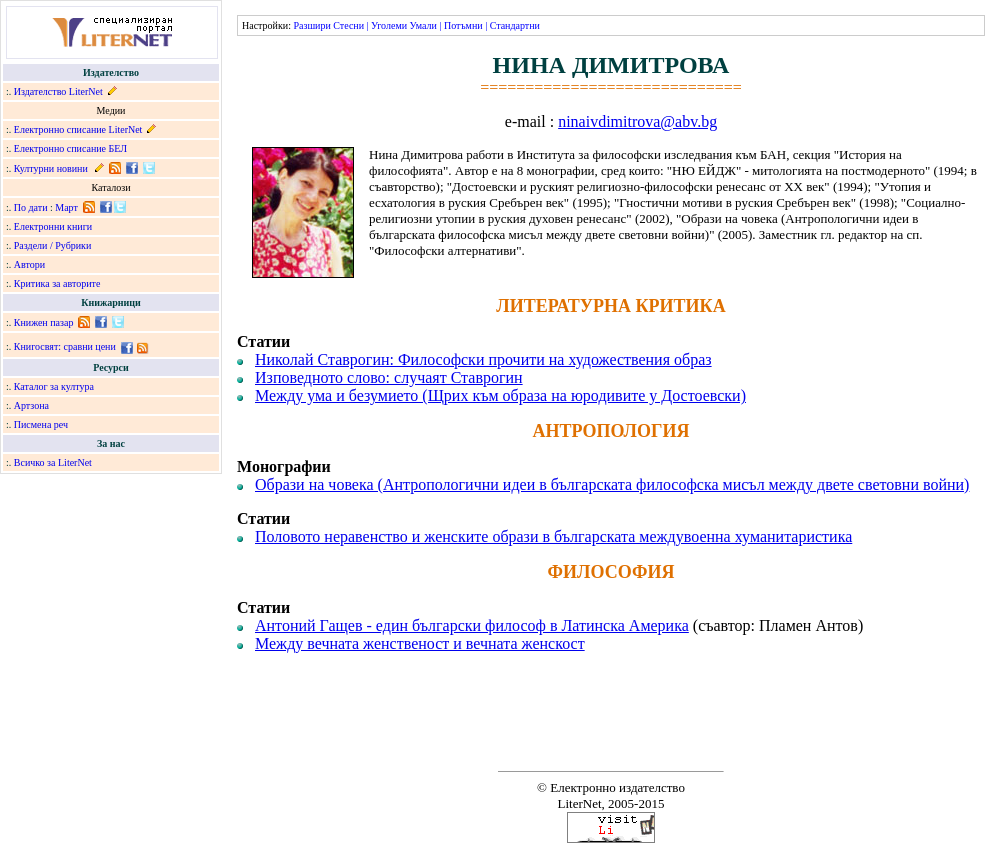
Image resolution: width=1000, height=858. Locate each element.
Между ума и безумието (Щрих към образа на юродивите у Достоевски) (500, 395)
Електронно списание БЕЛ (70, 148)
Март (66, 207)
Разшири (311, 25)
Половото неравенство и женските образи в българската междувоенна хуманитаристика (553, 536)
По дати (31, 207)
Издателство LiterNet (58, 91)
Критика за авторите (57, 283)
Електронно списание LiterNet (78, 129)
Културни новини (51, 168)
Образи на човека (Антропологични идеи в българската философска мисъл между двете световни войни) (612, 484)
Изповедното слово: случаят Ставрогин (389, 377)
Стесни (348, 25)
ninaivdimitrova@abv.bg (637, 121)
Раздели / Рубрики (53, 245)
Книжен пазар (44, 322)
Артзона (31, 405)
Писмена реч (41, 424)
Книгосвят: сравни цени (65, 346)
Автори (29, 264)
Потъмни (463, 25)
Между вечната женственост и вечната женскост (420, 643)
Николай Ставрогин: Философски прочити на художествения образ (483, 359)
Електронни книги (53, 226)
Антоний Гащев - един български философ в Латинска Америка (472, 625)
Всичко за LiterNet (53, 462)
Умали (423, 25)
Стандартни (515, 25)
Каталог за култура (54, 386)
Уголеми (389, 25)
